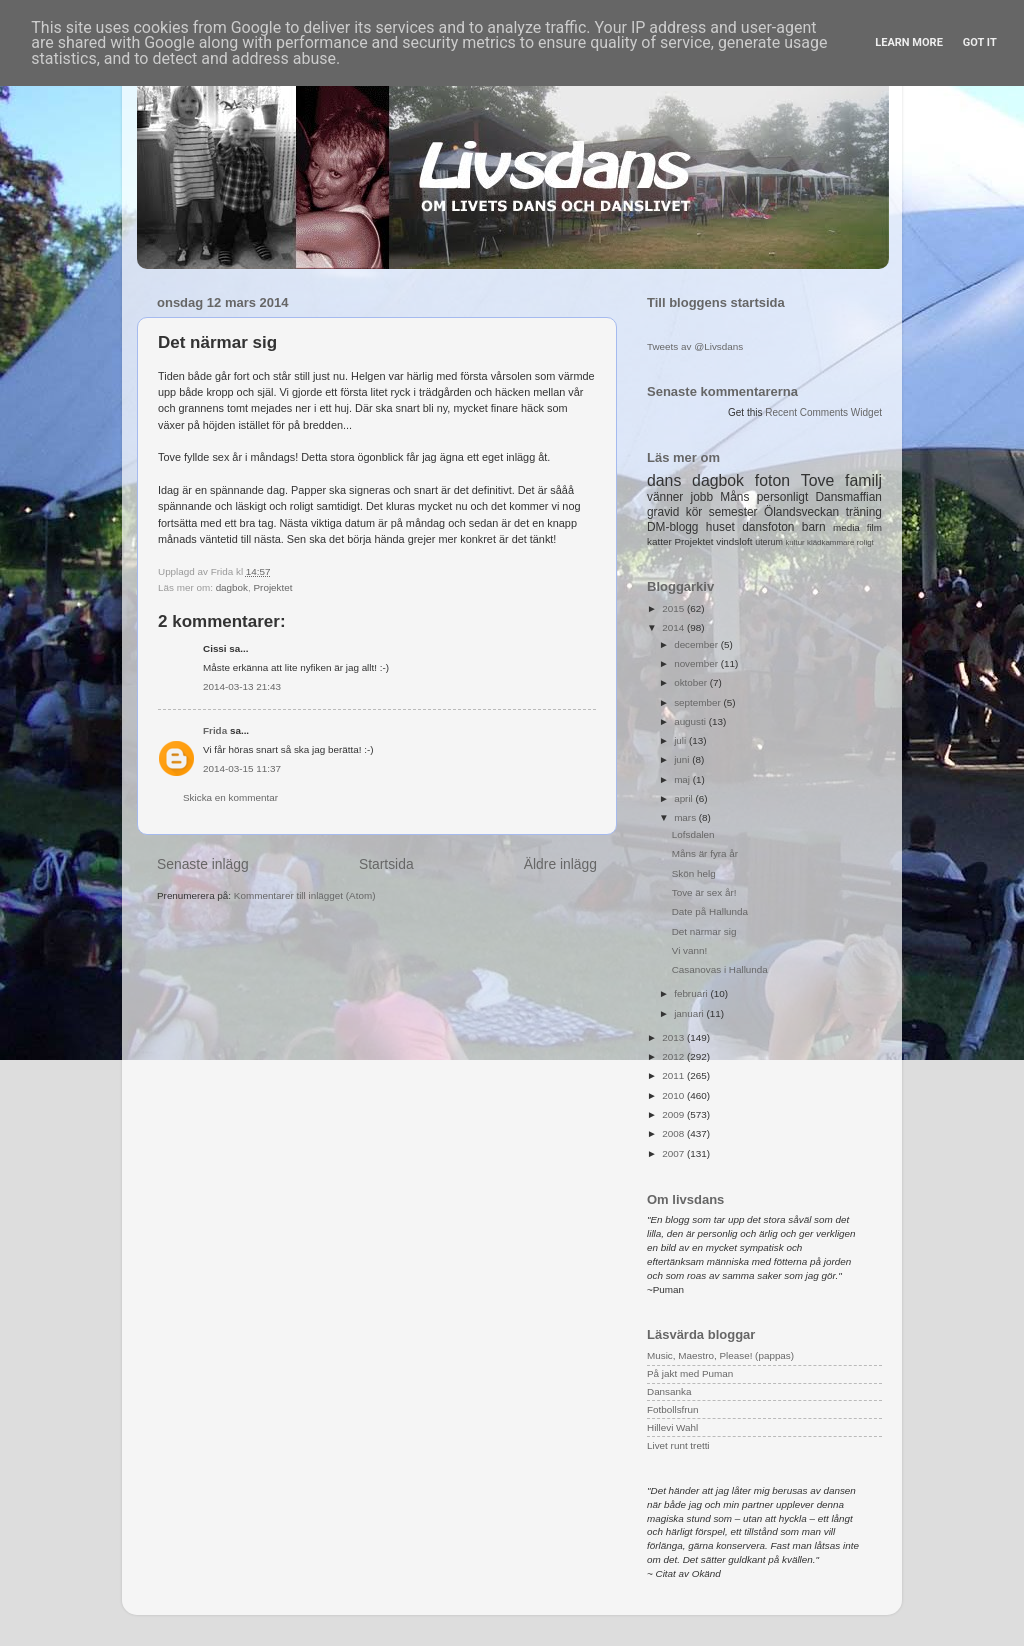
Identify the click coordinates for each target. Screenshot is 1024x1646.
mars (686, 817)
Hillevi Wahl (672, 1427)
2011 (674, 1075)
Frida (215, 730)
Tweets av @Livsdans (695, 346)
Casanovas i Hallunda (720, 969)
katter (659, 541)
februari (692, 993)
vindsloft (734, 541)
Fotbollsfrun (673, 1409)
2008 (674, 1133)
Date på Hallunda (710, 911)
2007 (674, 1153)
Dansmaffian (849, 497)
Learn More (909, 42)
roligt (865, 542)
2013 (674, 1037)
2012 (674, 1056)
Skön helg (694, 873)
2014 (674, 627)
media (846, 527)
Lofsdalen (693, 834)
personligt (783, 497)
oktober (692, 682)
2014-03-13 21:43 (242, 686)
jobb (702, 497)
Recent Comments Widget (823, 412)
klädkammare (830, 542)
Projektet (273, 587)
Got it (980, 42)
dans (664, 480)
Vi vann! (690, 950)
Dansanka (669, 1391)
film (874, 527)
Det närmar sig (704, 931)
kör (694, 512)
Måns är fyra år (705, 853)
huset (720, 527)
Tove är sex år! (704, 892)
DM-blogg (672, 527)
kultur (794, 542)
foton (772, 480)
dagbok (232, 587)
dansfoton (768, 527)
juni (683, 759)
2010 (674, 1095)
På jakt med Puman (690, 1373)
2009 (674, 1114)
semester (733, 512)
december (697, 644)
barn (814, 527)
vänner (665, 497)
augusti (691, 721)
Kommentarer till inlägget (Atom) (305, 895)
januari (690, 1013)
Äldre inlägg (560, 864)
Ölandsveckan (801, 512)
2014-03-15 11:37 (242, 768)
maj (683, 779)
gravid (663, 512)
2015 (674, 608)
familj (863, 480)
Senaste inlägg (203, 864)
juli (681, 740)
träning (864, 512)
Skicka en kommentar (230, 797)
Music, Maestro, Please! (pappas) (720, 1355)
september (698, 702)
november (697, 663)
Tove (817, 480)
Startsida (386, 864)
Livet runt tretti (678, 1445)
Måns (734, 497)
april (684, 798)
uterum (769, 542)
